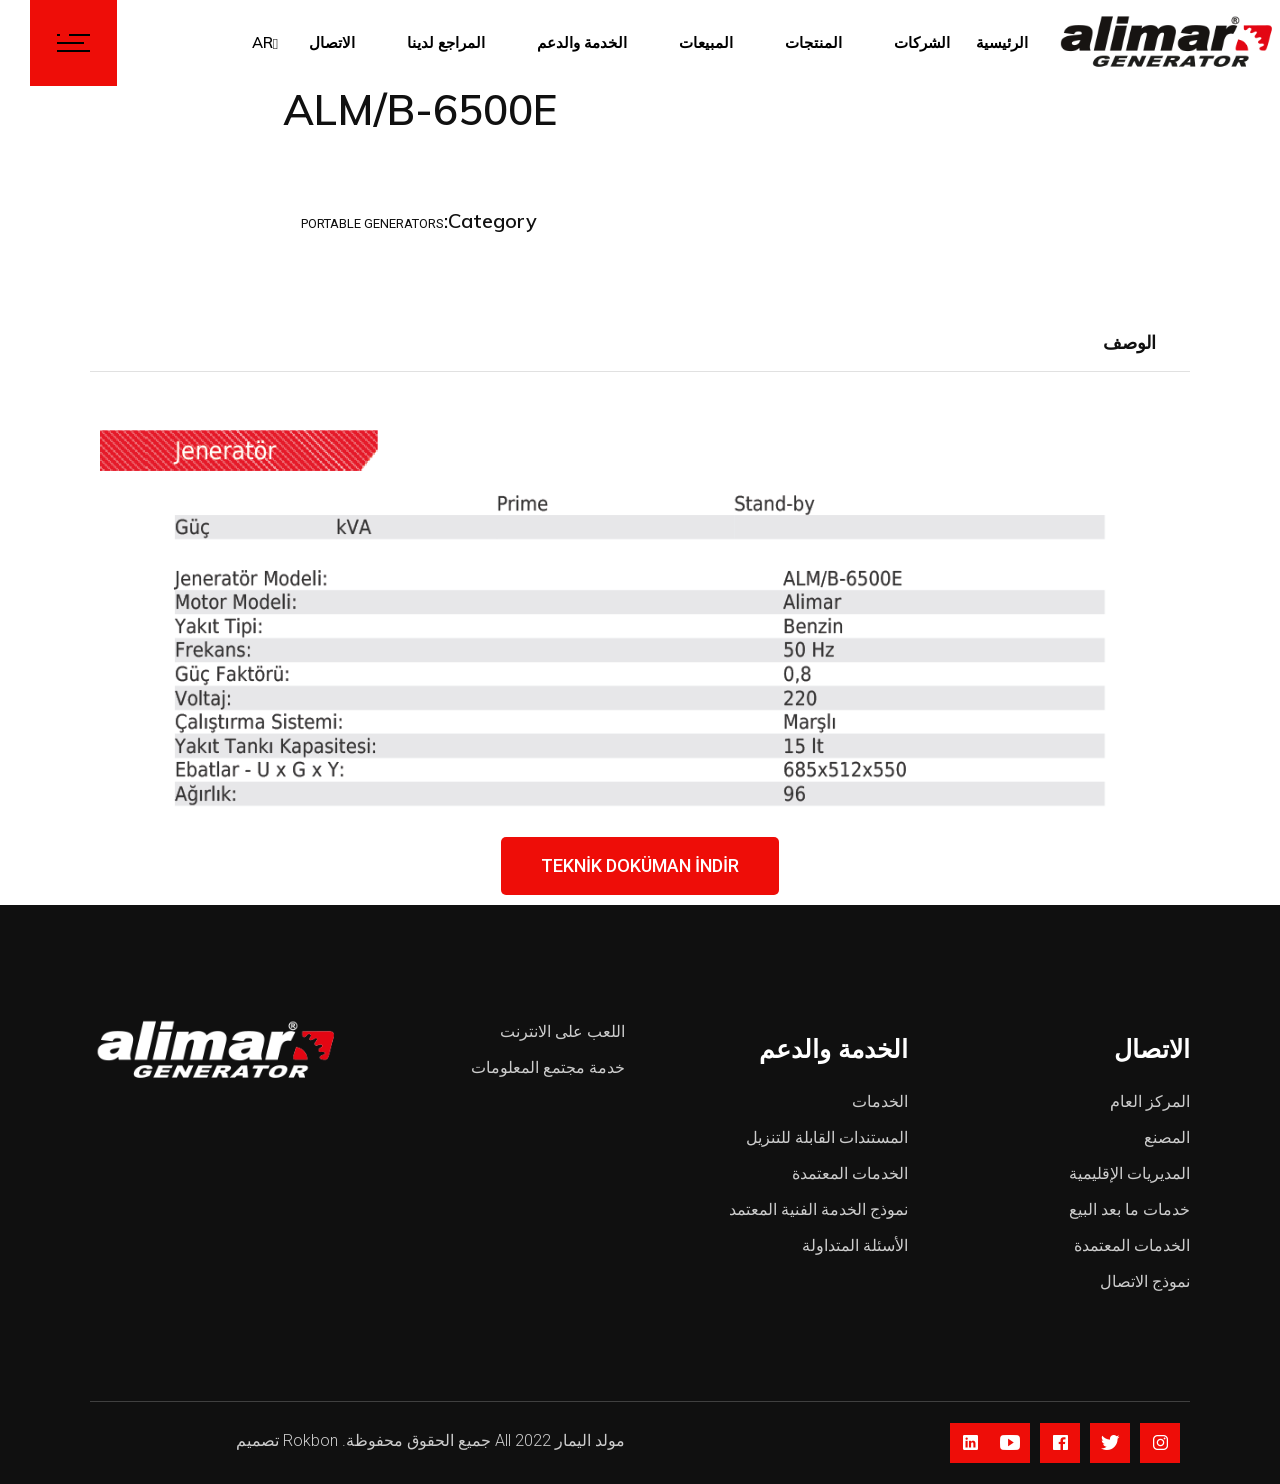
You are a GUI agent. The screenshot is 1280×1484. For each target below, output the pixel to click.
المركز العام (1150, 1101)
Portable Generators (372, 223)
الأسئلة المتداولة (855, 1245)
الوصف (1129, 342)
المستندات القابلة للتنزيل (827, 1137)
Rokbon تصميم (287, 1440)
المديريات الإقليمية (1129, 1173)
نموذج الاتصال (1145, 1281)
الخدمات (880, 1101)
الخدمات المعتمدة (850, 1173)
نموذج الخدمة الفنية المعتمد (818, 1209)
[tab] (1129, 344)
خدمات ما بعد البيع (1129, 1209)
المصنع (1167, 1137)
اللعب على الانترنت (562, 1031)
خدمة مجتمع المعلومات (548, 1067)
